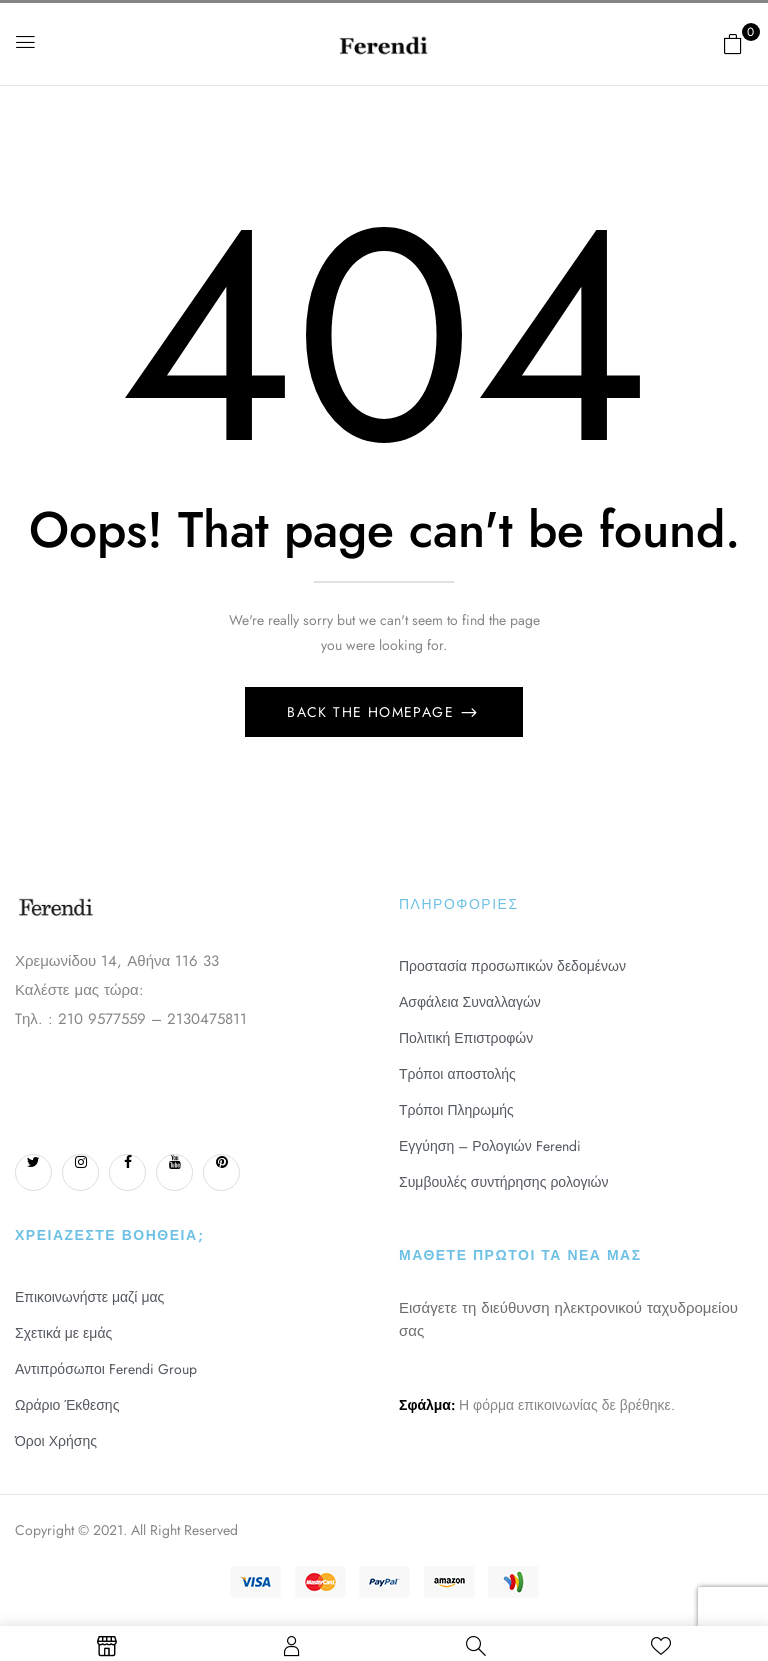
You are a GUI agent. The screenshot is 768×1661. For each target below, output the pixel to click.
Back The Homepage (373, 712)
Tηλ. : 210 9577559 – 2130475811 (131, 1019)
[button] (733, 44)
